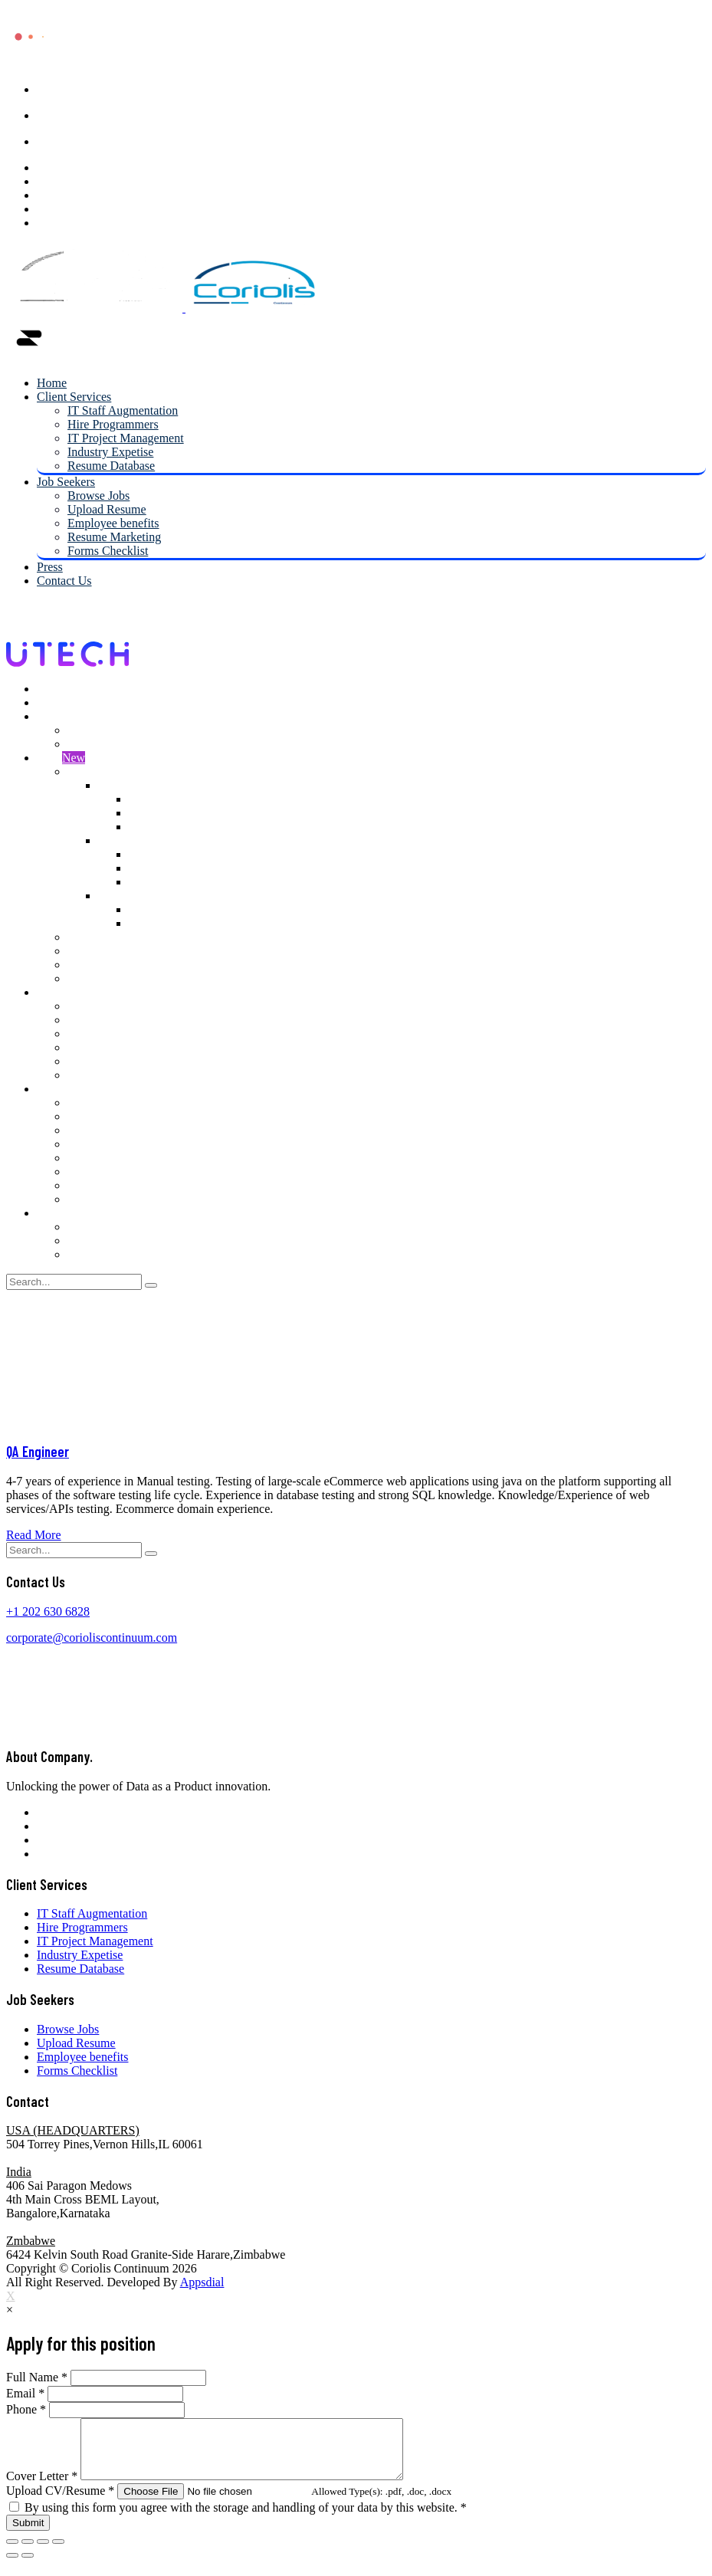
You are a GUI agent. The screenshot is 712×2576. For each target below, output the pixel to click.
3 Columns (125, 840)
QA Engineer (37, 1451)
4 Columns (125, 895)
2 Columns (125, 785)
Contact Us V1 (103, 1226)
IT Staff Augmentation (122, 410)
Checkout (90, 978)
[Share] (27, 2553)
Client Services (74, 396)
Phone (26, 2409)
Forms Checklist (107, 550)
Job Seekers (66, 481)
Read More (33, 1534)
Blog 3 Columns (107, 1061)
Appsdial (202, 2282)
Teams (83, 1171)
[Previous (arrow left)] (12, 2567)
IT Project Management (125, 438)
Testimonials (98, 1185)
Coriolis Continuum (121, 2268)
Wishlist (87, 950)
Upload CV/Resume (60, 2502)
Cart (78, 964)
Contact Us (64, 580)
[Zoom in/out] (58, 2553)
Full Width (155, 826)
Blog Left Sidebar (111, 1019)
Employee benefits (113, 523)
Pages (51, 1088)
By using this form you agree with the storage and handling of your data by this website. (246, 2518)
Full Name (36, 2377)
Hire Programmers (113, 424)
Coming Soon (101, 1199)
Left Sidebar (159, 799)
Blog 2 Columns (107, 1047)
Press (50, 566)
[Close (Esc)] (12, 2553)
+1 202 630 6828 (48, 1611)
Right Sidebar (162, 812)
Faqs (78, 1143)
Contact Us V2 (103, 1240)
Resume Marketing (114, 536)
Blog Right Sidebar (114, 1033)
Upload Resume (106, 509)
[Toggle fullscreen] (43, 2553)
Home (52, 382)
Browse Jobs (98, 495)
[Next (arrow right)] (27, 2567)
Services (88, 1102)
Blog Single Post (108, 1074)
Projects (87, 1116)
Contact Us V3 (103, 1254)
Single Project (101, 1130)
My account (96, 936)
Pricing (85, 1157)
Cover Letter (41, 2487)
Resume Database (111, 465)
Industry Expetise (110, 451)
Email (25, 2393)
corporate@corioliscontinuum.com (91, 1637)
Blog (49, 992)
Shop (61, 757)
